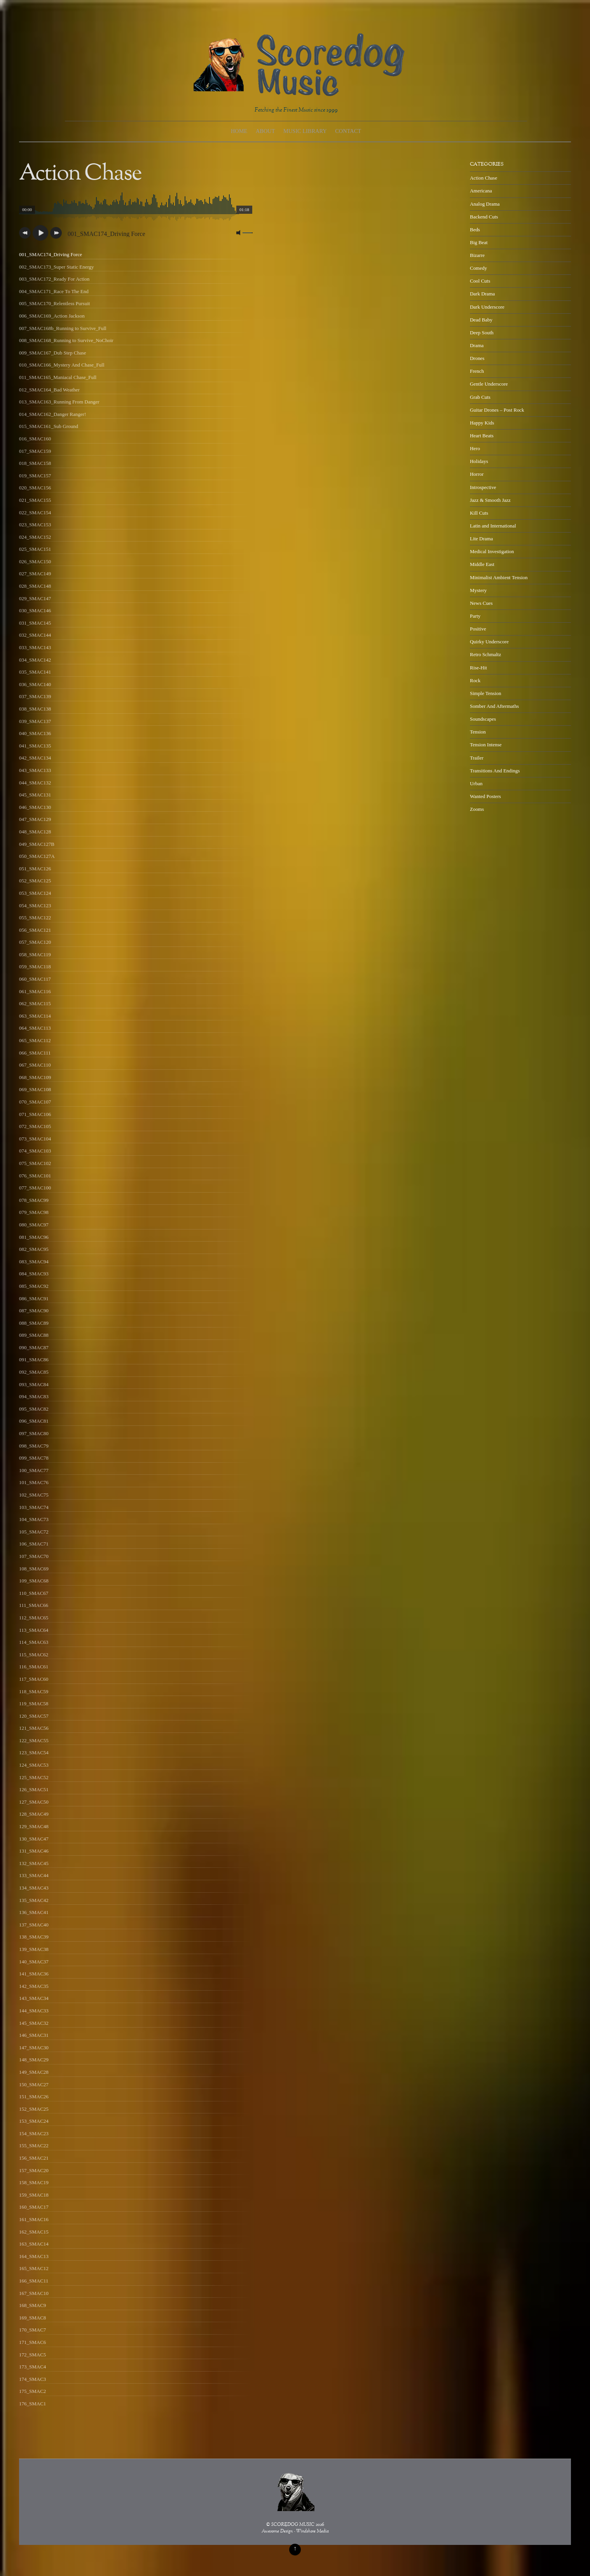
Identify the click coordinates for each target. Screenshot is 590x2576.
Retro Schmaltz (485, 654)
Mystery (478, 590)
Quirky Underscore (489, 641)
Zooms (477, 809)
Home (239, 131)
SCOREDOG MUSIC (292, 2525)
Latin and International (493, 526)
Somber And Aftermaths (494, 706)
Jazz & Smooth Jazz (490, 500)
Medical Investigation (492, 551)
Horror (477, 474)
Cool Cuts (480, 281)
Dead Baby (481, 320)
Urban (476, 783)
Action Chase (483, 178)
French (477, 371)
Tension (478, 732)
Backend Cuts (484, 217)
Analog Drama (485, 204)
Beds (475, 229)
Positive (478, 629)
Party (475, 616)
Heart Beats (482, 435)
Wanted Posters (485, 796)
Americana (481, 191)
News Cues (481, 603)
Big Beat (479, 242)
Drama (477, 345)
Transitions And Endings (495, 771)
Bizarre (477, 255)
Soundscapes (483, 719)
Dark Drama (482, 294)
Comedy (478, 268)
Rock (475, 680)
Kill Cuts (479, 513)
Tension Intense (485, 744)
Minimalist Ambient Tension (499, 577)
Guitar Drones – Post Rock (497, 410)
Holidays (479, 461)
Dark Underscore (487, 307)
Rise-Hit (478, 668)
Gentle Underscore (489, 384)
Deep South (482, 332)
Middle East (482, 564)
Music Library (305, 131)
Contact (348, 131)
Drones (477, 358)
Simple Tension (485, 693)
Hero (475, 448)
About (265, 131)
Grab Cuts (480, 397)
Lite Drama (481, 538)
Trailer (477, 758)
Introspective (483, 487)
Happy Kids (482, 423)
